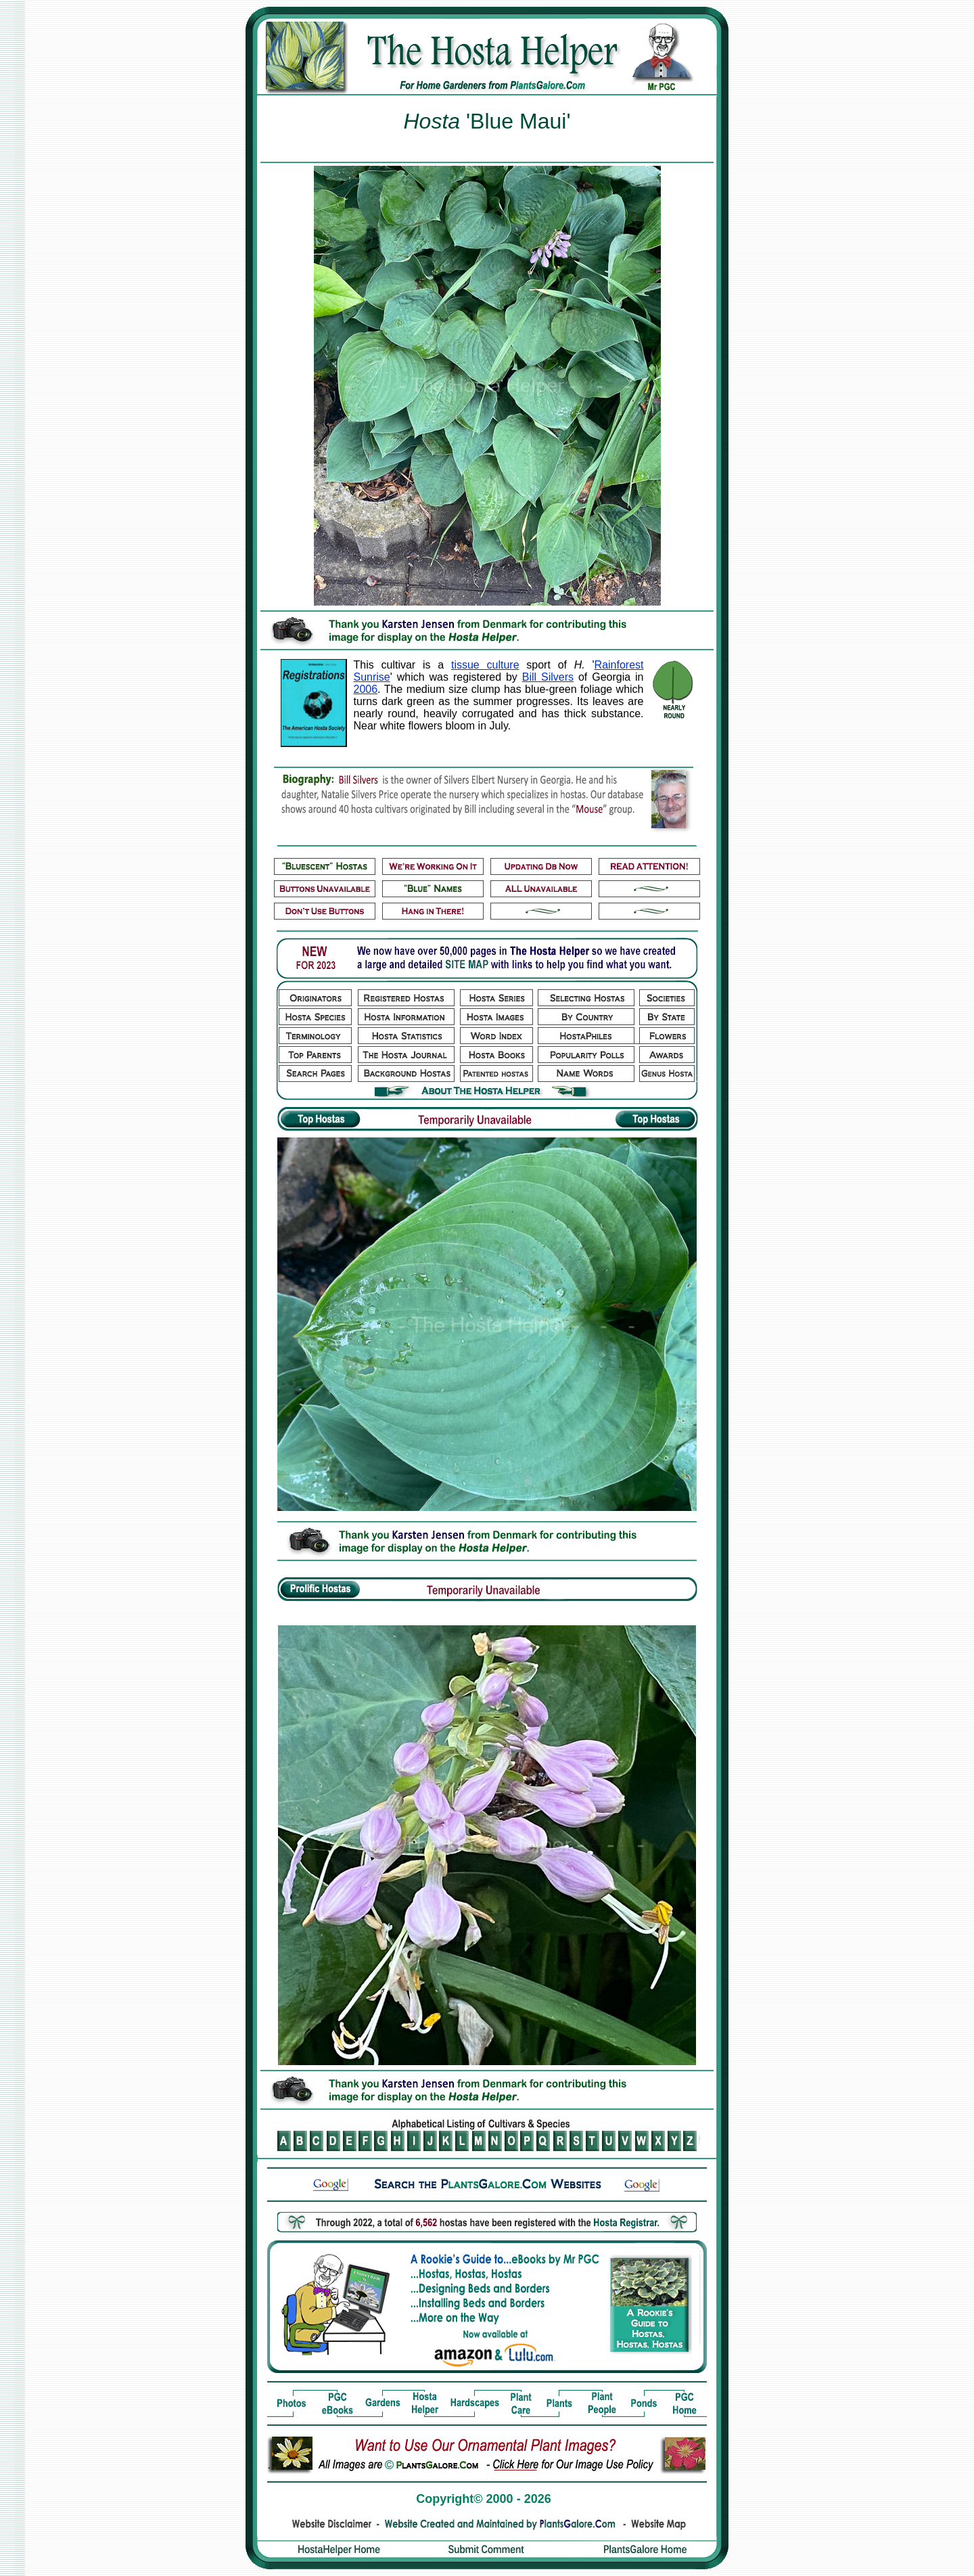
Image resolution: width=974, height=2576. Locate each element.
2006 (366, 689)
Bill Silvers (548, 677)
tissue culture (485, 665)
